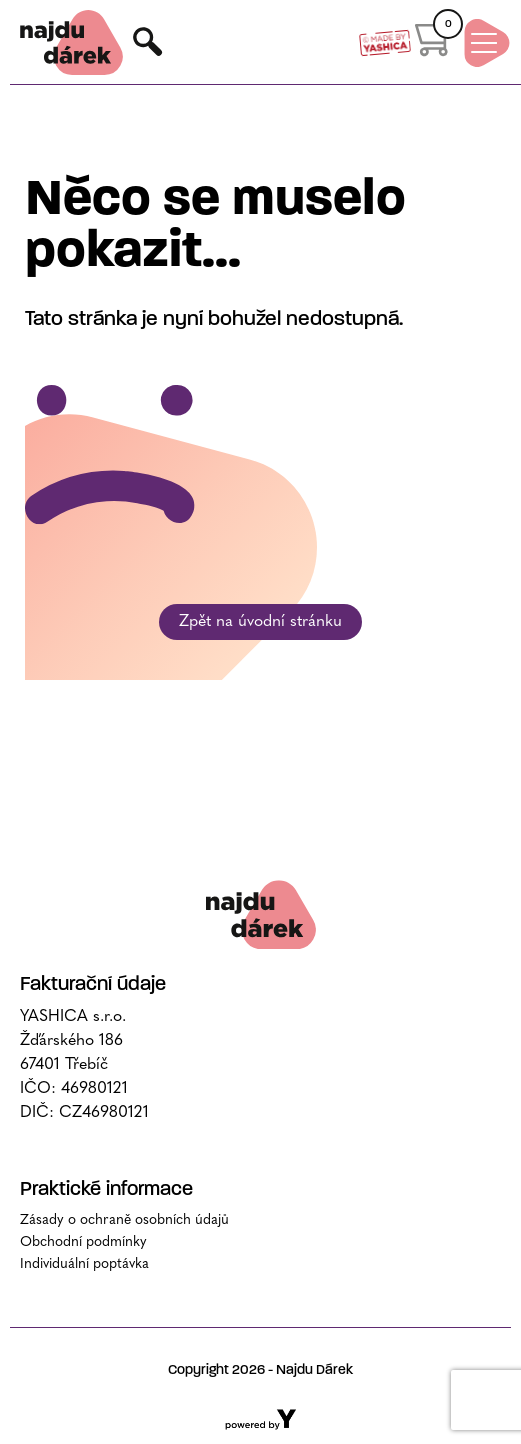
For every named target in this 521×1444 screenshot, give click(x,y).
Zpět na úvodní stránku (260, 622)
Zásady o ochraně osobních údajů (124, 1220)
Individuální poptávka (84, 1264)
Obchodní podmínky (83, 1242)
